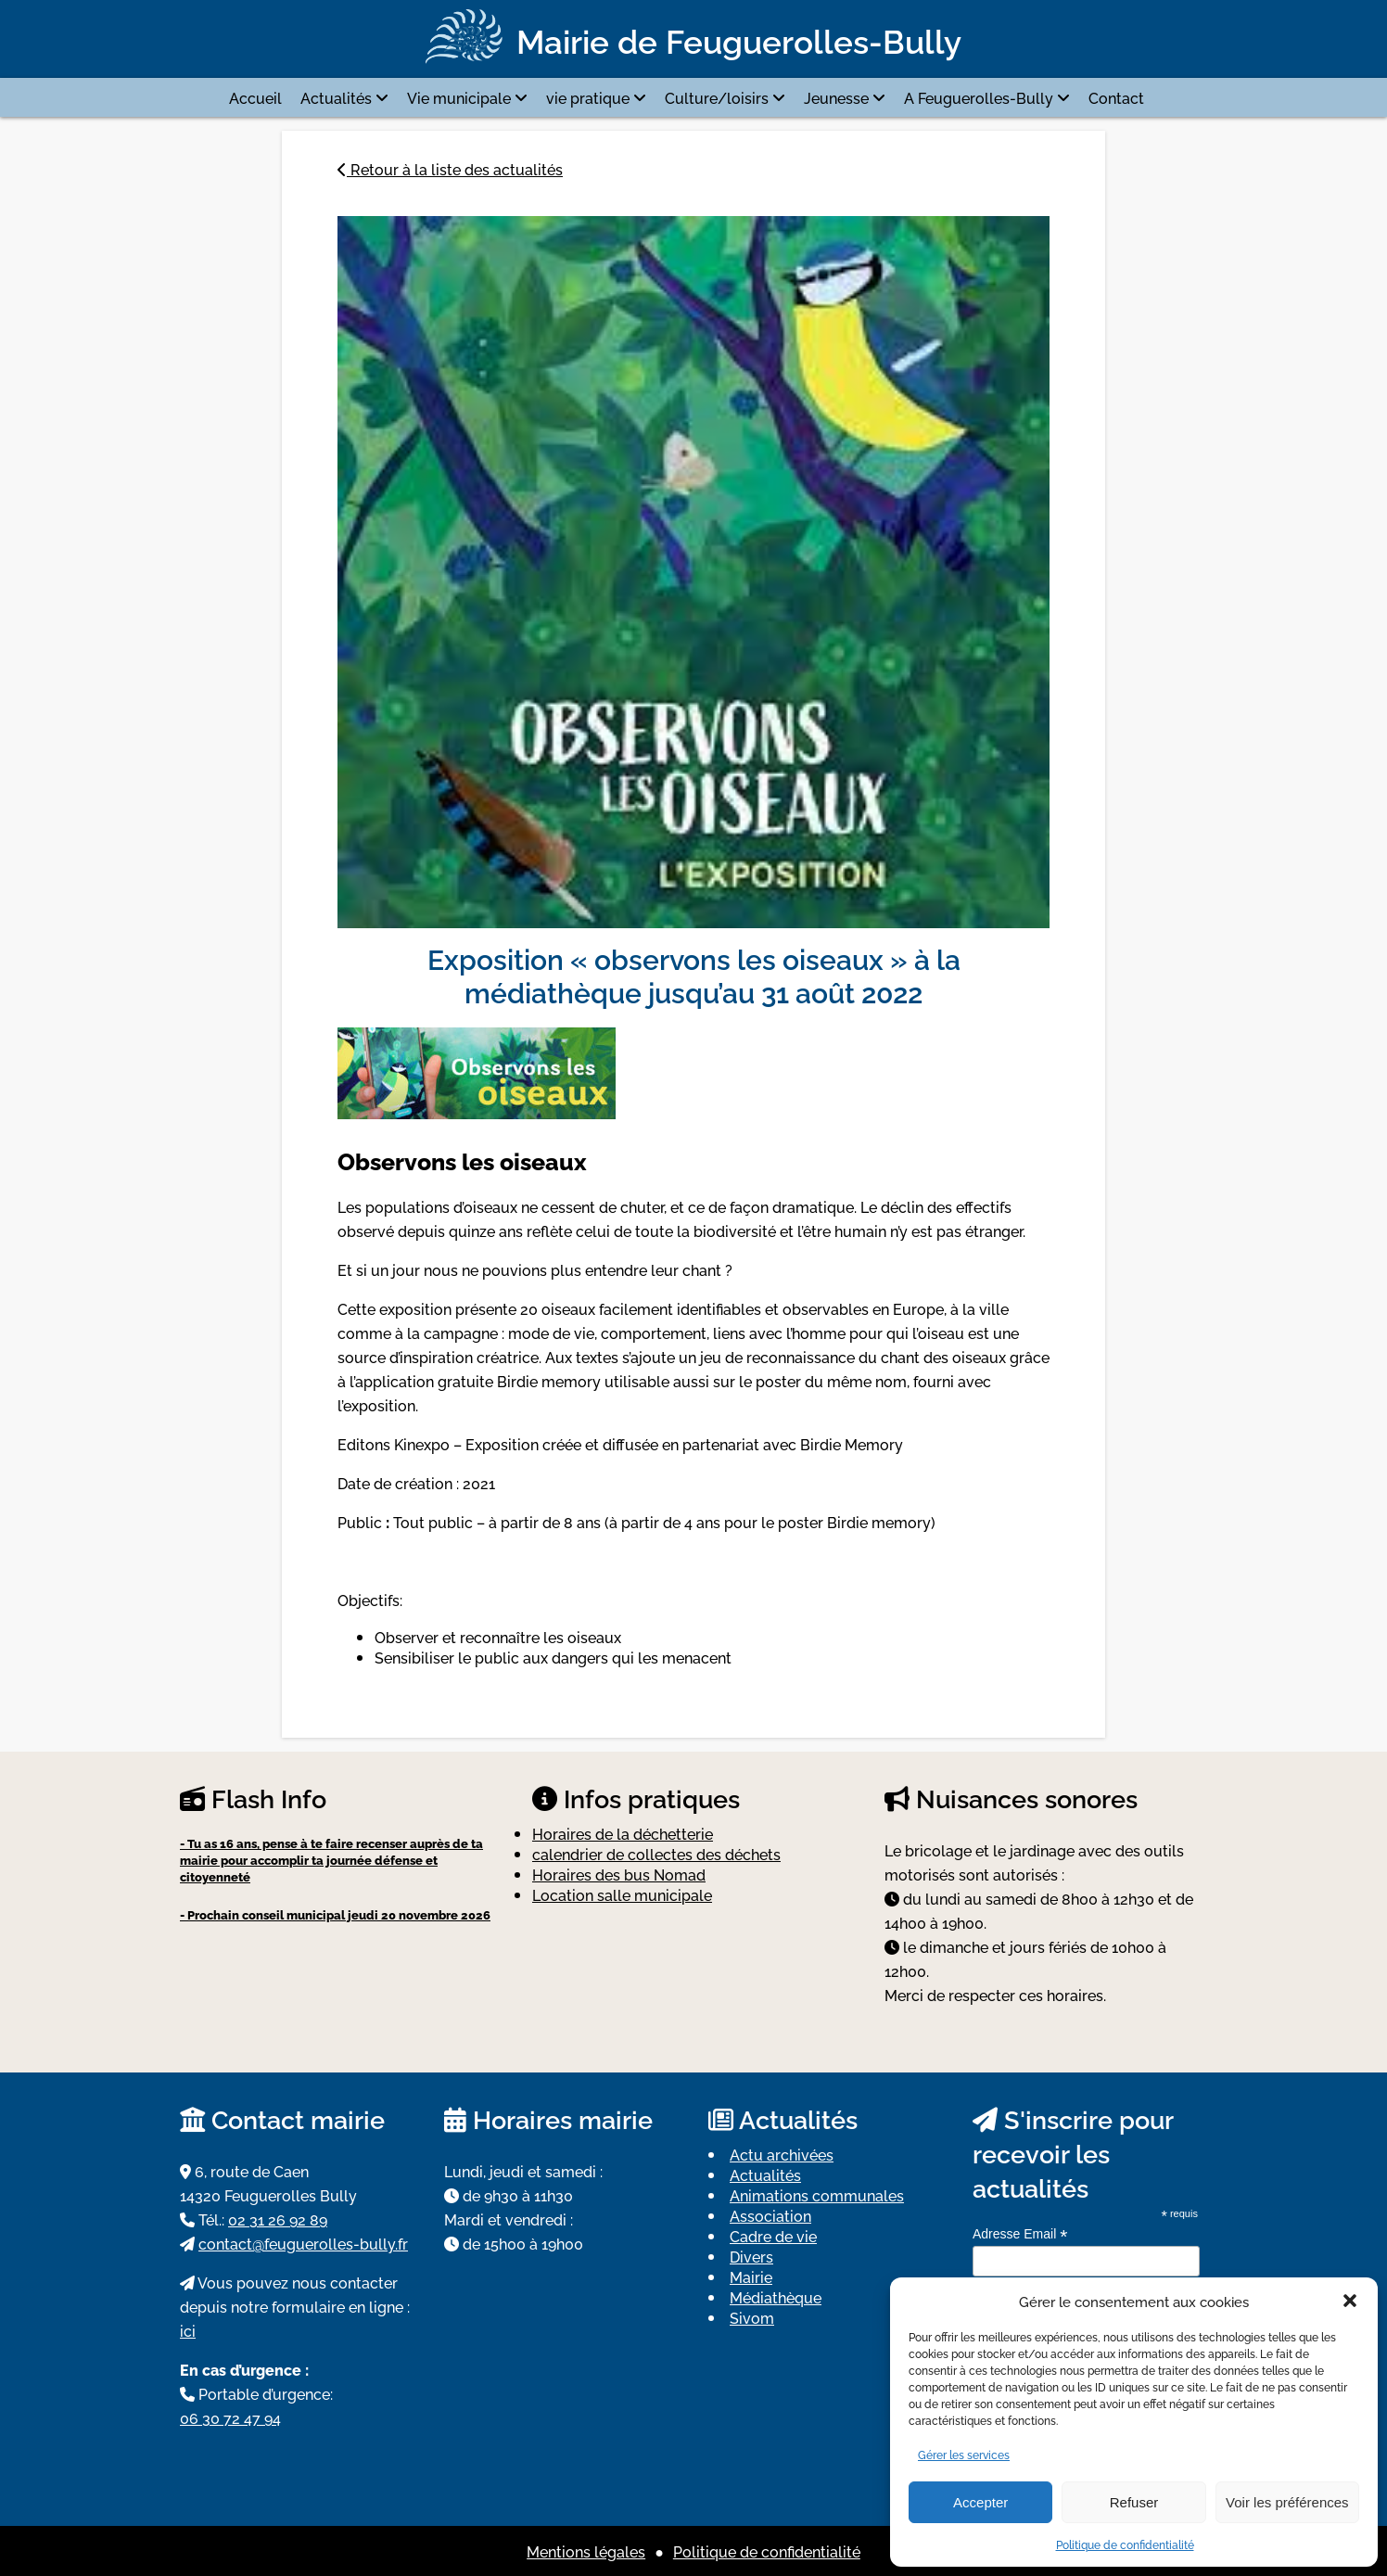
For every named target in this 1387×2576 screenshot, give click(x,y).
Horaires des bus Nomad (619, 1874)
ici (188, 2330)
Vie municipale (459, 97)
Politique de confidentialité (1125, 2544)
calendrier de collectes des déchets (656, 1853)
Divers (751, 2256)
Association (770, 2215)
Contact (1116, 97)
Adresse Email (1020, 2234)
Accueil (255, 97)
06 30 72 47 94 (230, 2417)
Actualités (336, 97)
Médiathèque (775, 2297)
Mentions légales (586, 2551)
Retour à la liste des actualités (450, 169)
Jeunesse (836, 97)
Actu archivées (781, 2154)
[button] (1350, 2300)
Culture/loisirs (717, 97)
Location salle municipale (622, 1894)
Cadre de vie (773, 2235)
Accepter (980, 2502)
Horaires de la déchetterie (622, 1833)
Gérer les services (964, 2454)
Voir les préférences (1287, 2502)
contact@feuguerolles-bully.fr (303, 2243)
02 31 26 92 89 (277, 2219)
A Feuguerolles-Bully (978, 97)
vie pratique (588, 97)
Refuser (1134, 2502)
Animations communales (817, 2195)
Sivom (752, 2317)
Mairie (751, 2276)
